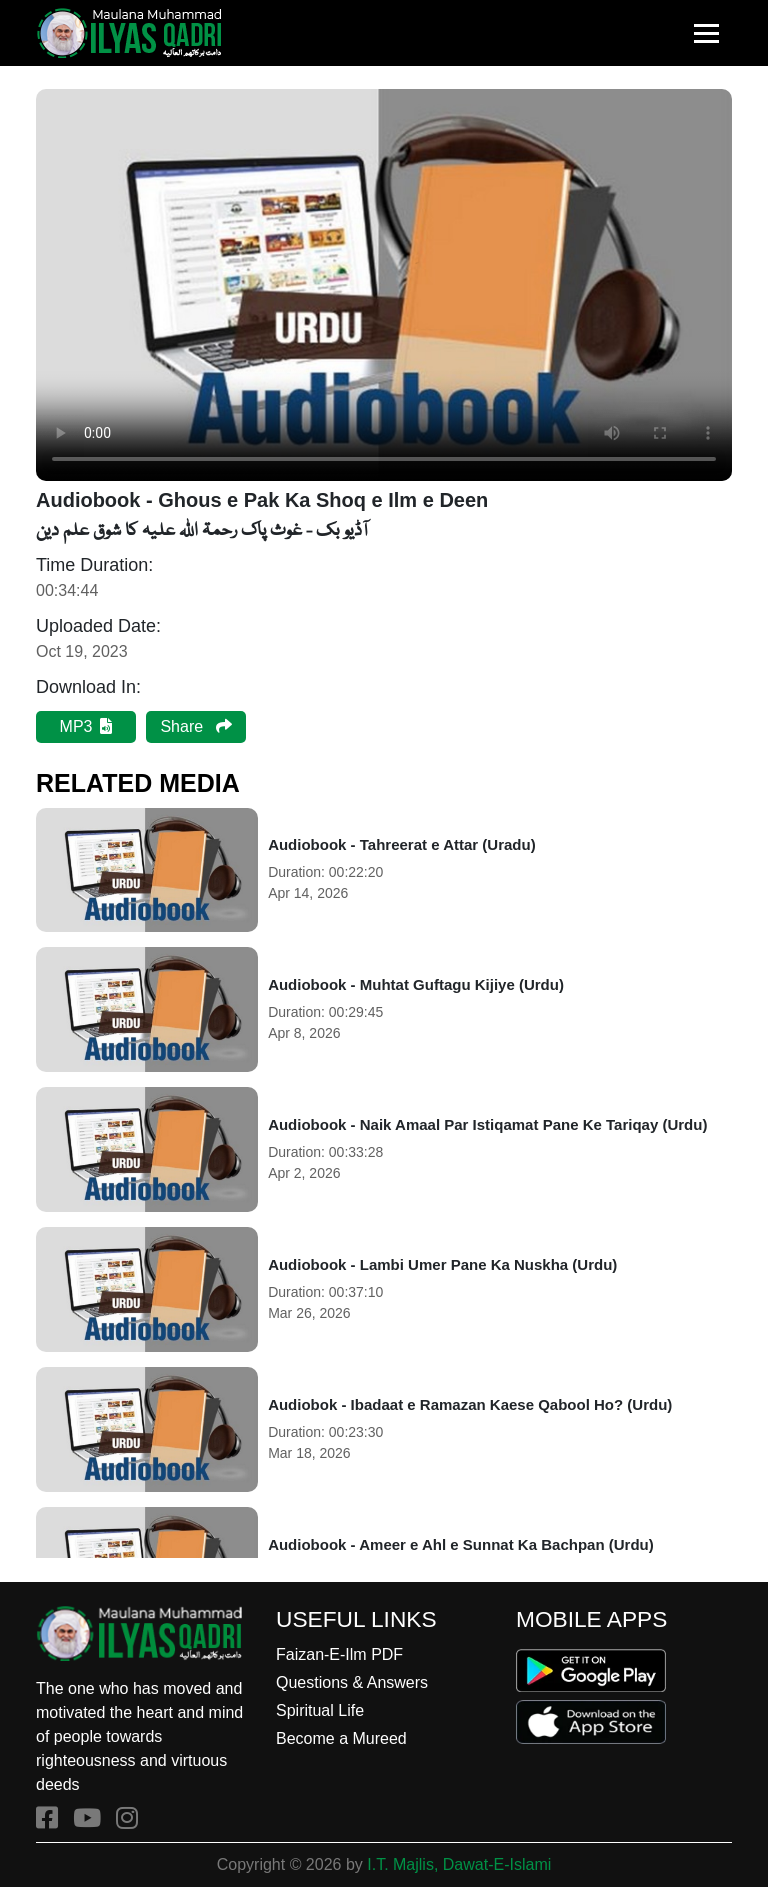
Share (195, 726)
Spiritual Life (320, 1710)
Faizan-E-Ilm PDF (339, 1654)
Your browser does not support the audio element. (384, 285)
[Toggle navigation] (706, 33)
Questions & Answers (352, 1682)
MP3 (86, 726)
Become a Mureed (341, 1738)
